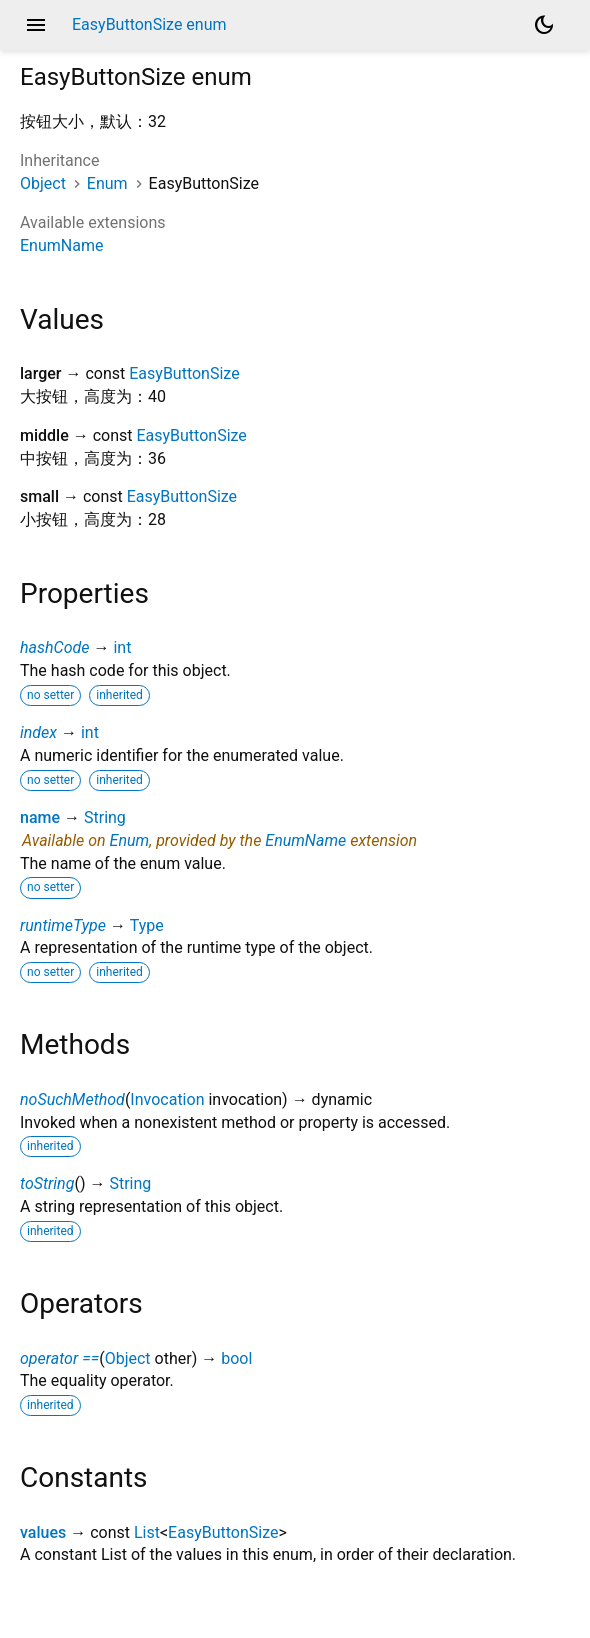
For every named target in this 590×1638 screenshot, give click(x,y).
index (38, 732)
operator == (59, 1358)
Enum (107, 183)
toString (47, 1183)
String (105, 817)
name (40, 817)
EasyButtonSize (184, 373)
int (122, 647)
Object (43, 183)
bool (236, 1358)
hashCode (54, 647)
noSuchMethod (72, 1099)
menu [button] (36, 25)
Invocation (167, 1099)
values (43, 1532)
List (147, 1532)
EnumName (61, 245)
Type (147, 925)
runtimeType (63, 925)
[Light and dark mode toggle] (544, 25)
